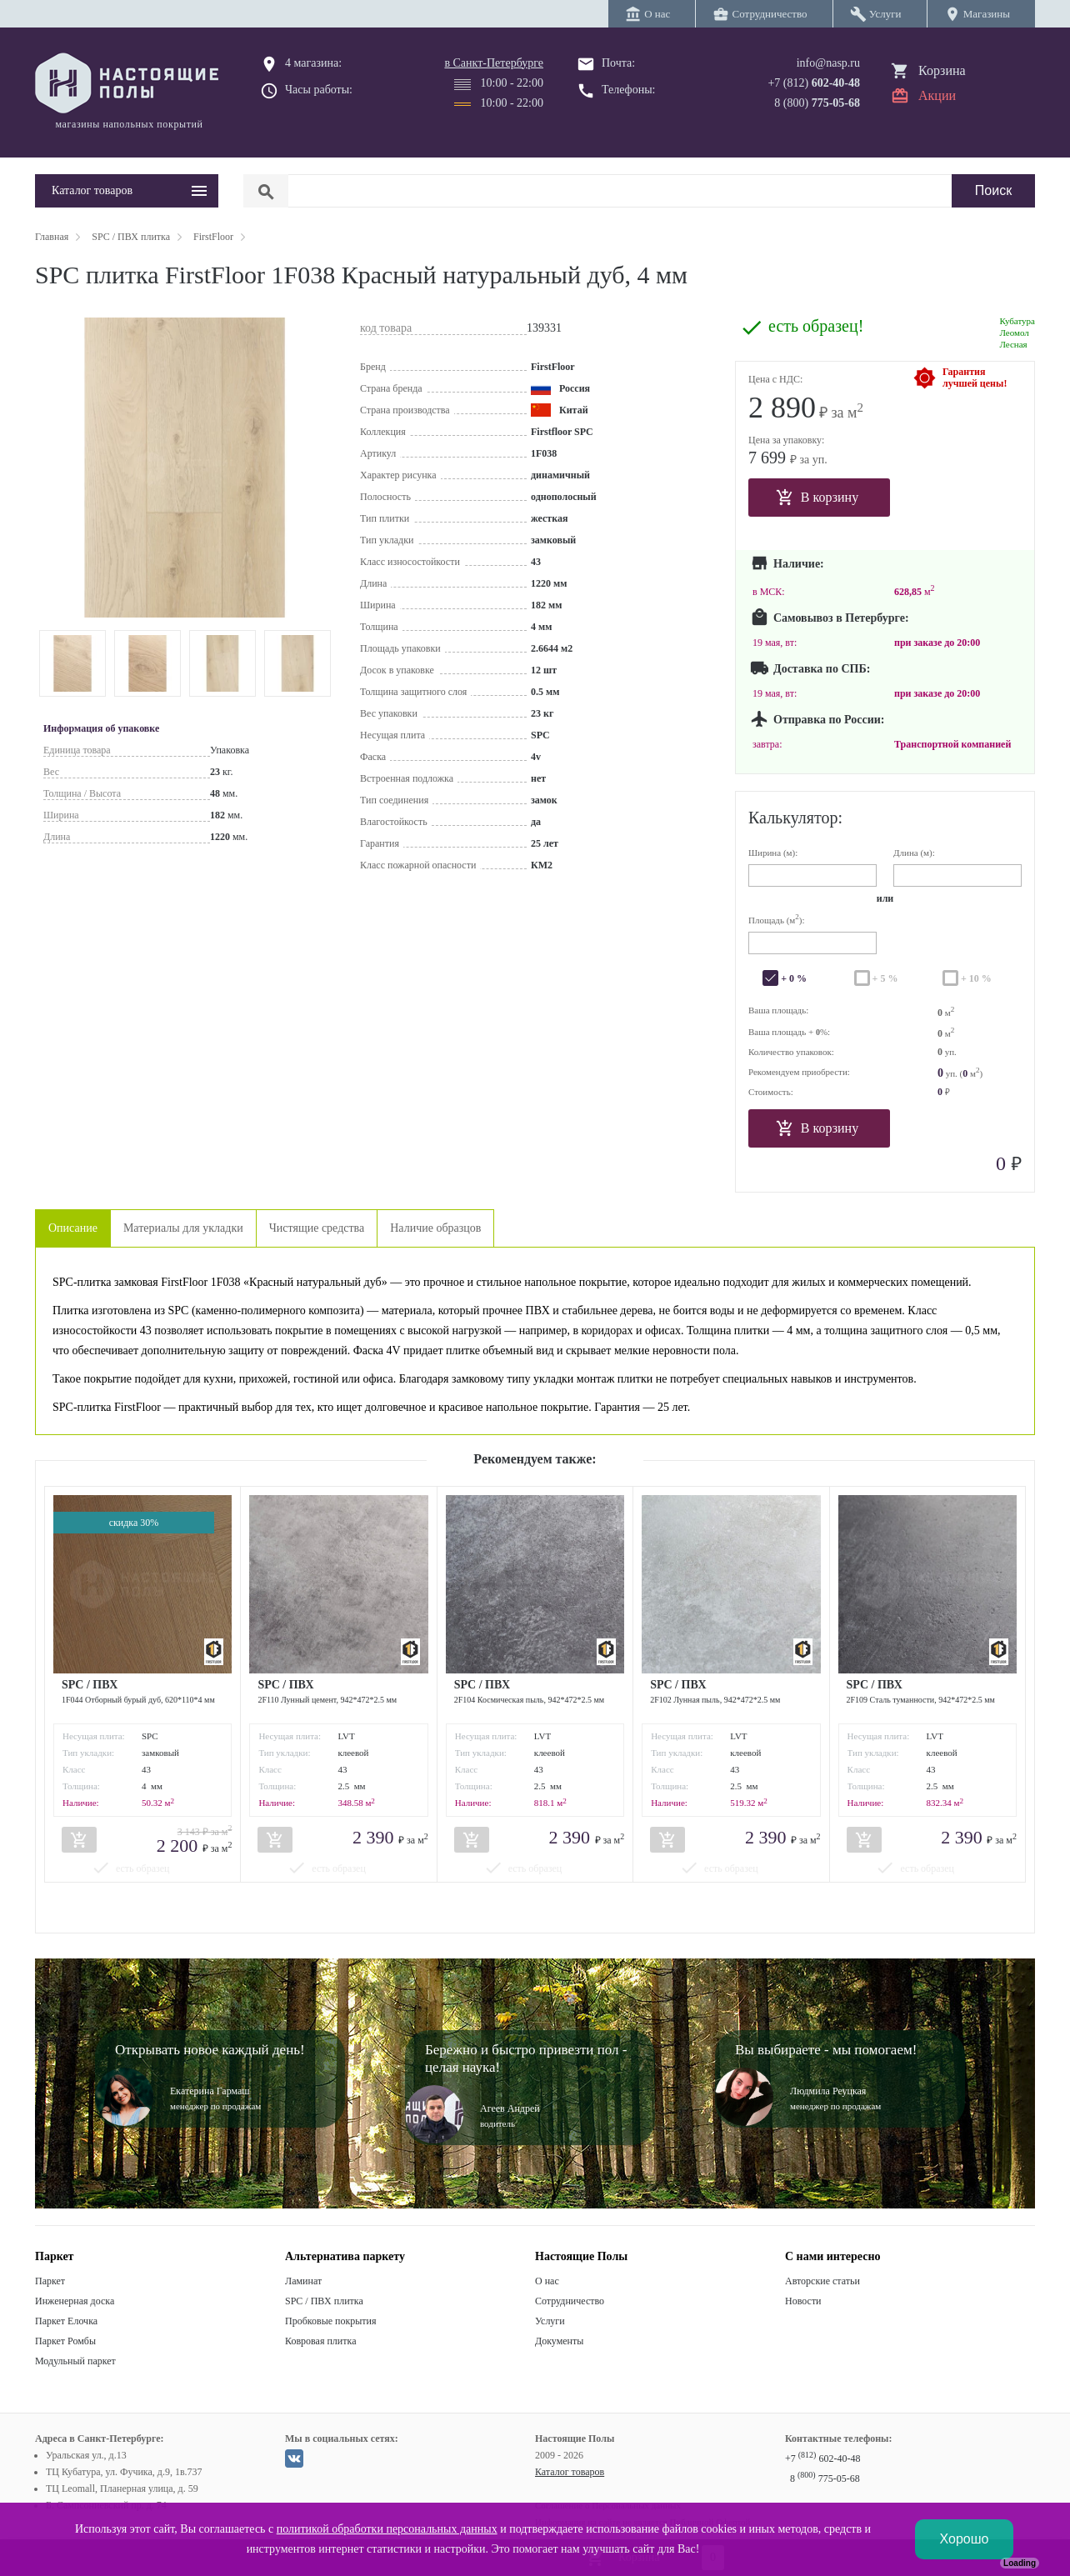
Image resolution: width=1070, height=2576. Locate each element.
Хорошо (964, 2539)
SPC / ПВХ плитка (324, 2301)
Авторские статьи (822, 2281)
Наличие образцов (435, 1228)
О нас (547, 2281)
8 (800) (817, 103)
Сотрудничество (569, 2301)
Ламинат (303, 2281)
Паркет (50, 2281)
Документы (559, 2341)
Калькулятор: (795, 817)
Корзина (942, 70)
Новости (803, 2301)
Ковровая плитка (320, 2341)
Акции (937, 95)
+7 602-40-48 (822, 2458)
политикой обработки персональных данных (387, 2529)
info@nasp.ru (828, 63)
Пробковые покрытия (331, 2321)
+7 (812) (814, 83)
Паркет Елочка (66, 2321)
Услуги (550, 2321)
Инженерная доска (74, 2301)
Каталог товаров (569, 2472)
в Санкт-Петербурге (493, 63)
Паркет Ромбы (65, 2341)
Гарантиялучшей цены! (974, 377)
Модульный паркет (75, 2361)
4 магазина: (313, 63)
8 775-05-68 (825, 2478)
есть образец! (815, 326)
